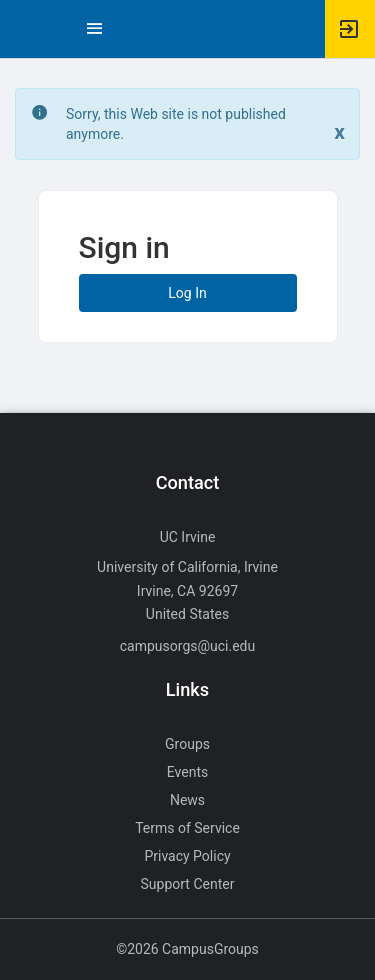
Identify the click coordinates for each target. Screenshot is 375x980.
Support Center (188, 884)
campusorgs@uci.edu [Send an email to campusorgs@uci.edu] (187, 646)
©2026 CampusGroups (187, 949)
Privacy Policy (187, 856)
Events (187, 772)
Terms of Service (187, 828)
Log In (187, 293)
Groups (187, 744)
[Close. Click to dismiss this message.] (339, 132)
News (187, 800)
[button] (25, 29)
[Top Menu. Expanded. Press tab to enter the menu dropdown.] (95, 29)
